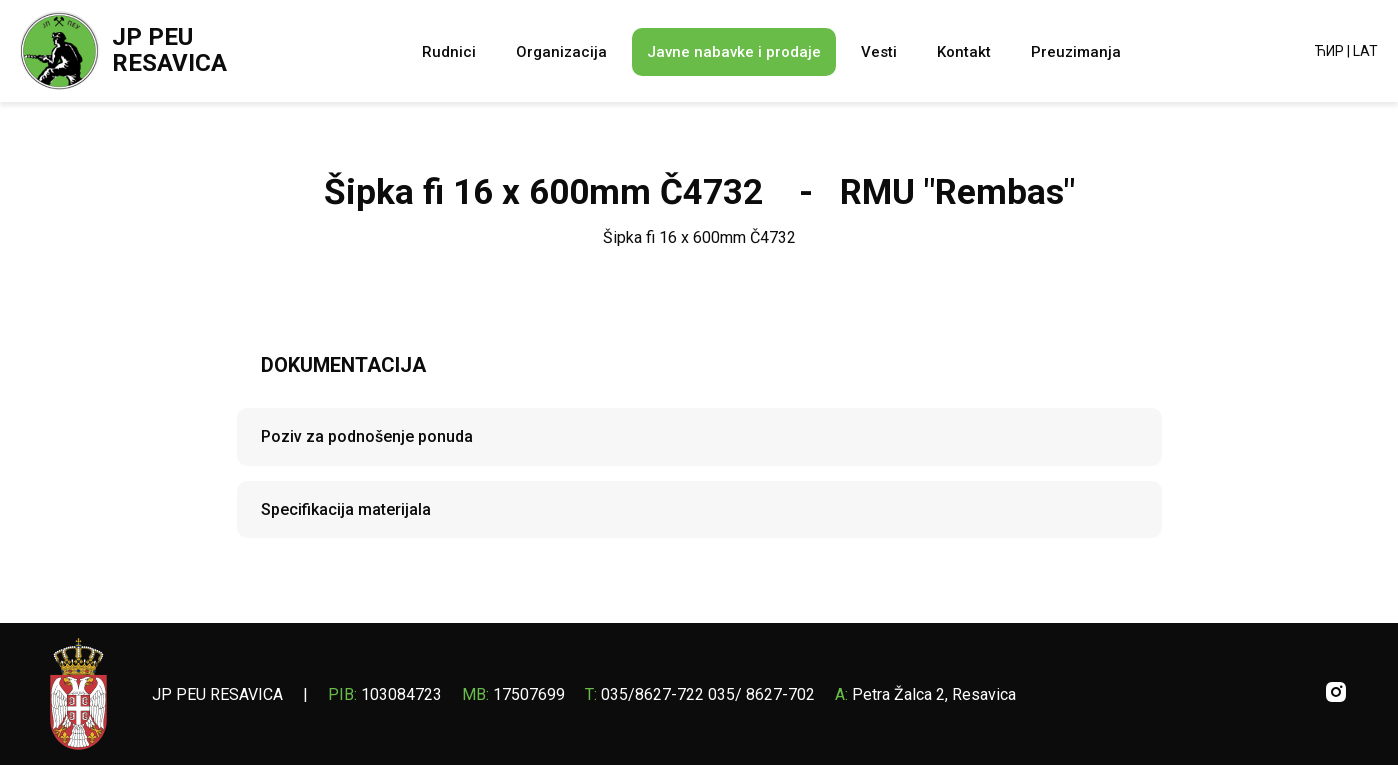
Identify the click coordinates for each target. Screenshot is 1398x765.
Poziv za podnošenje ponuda (367, 436)
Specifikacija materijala (346, 509)
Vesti (879, 52)
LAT (1365, 51)
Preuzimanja (1076, 52)
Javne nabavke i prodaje (734, 52)
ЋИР (1329, 51)
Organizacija (561, 52)
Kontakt (964, 52)
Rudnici (449, 52)
